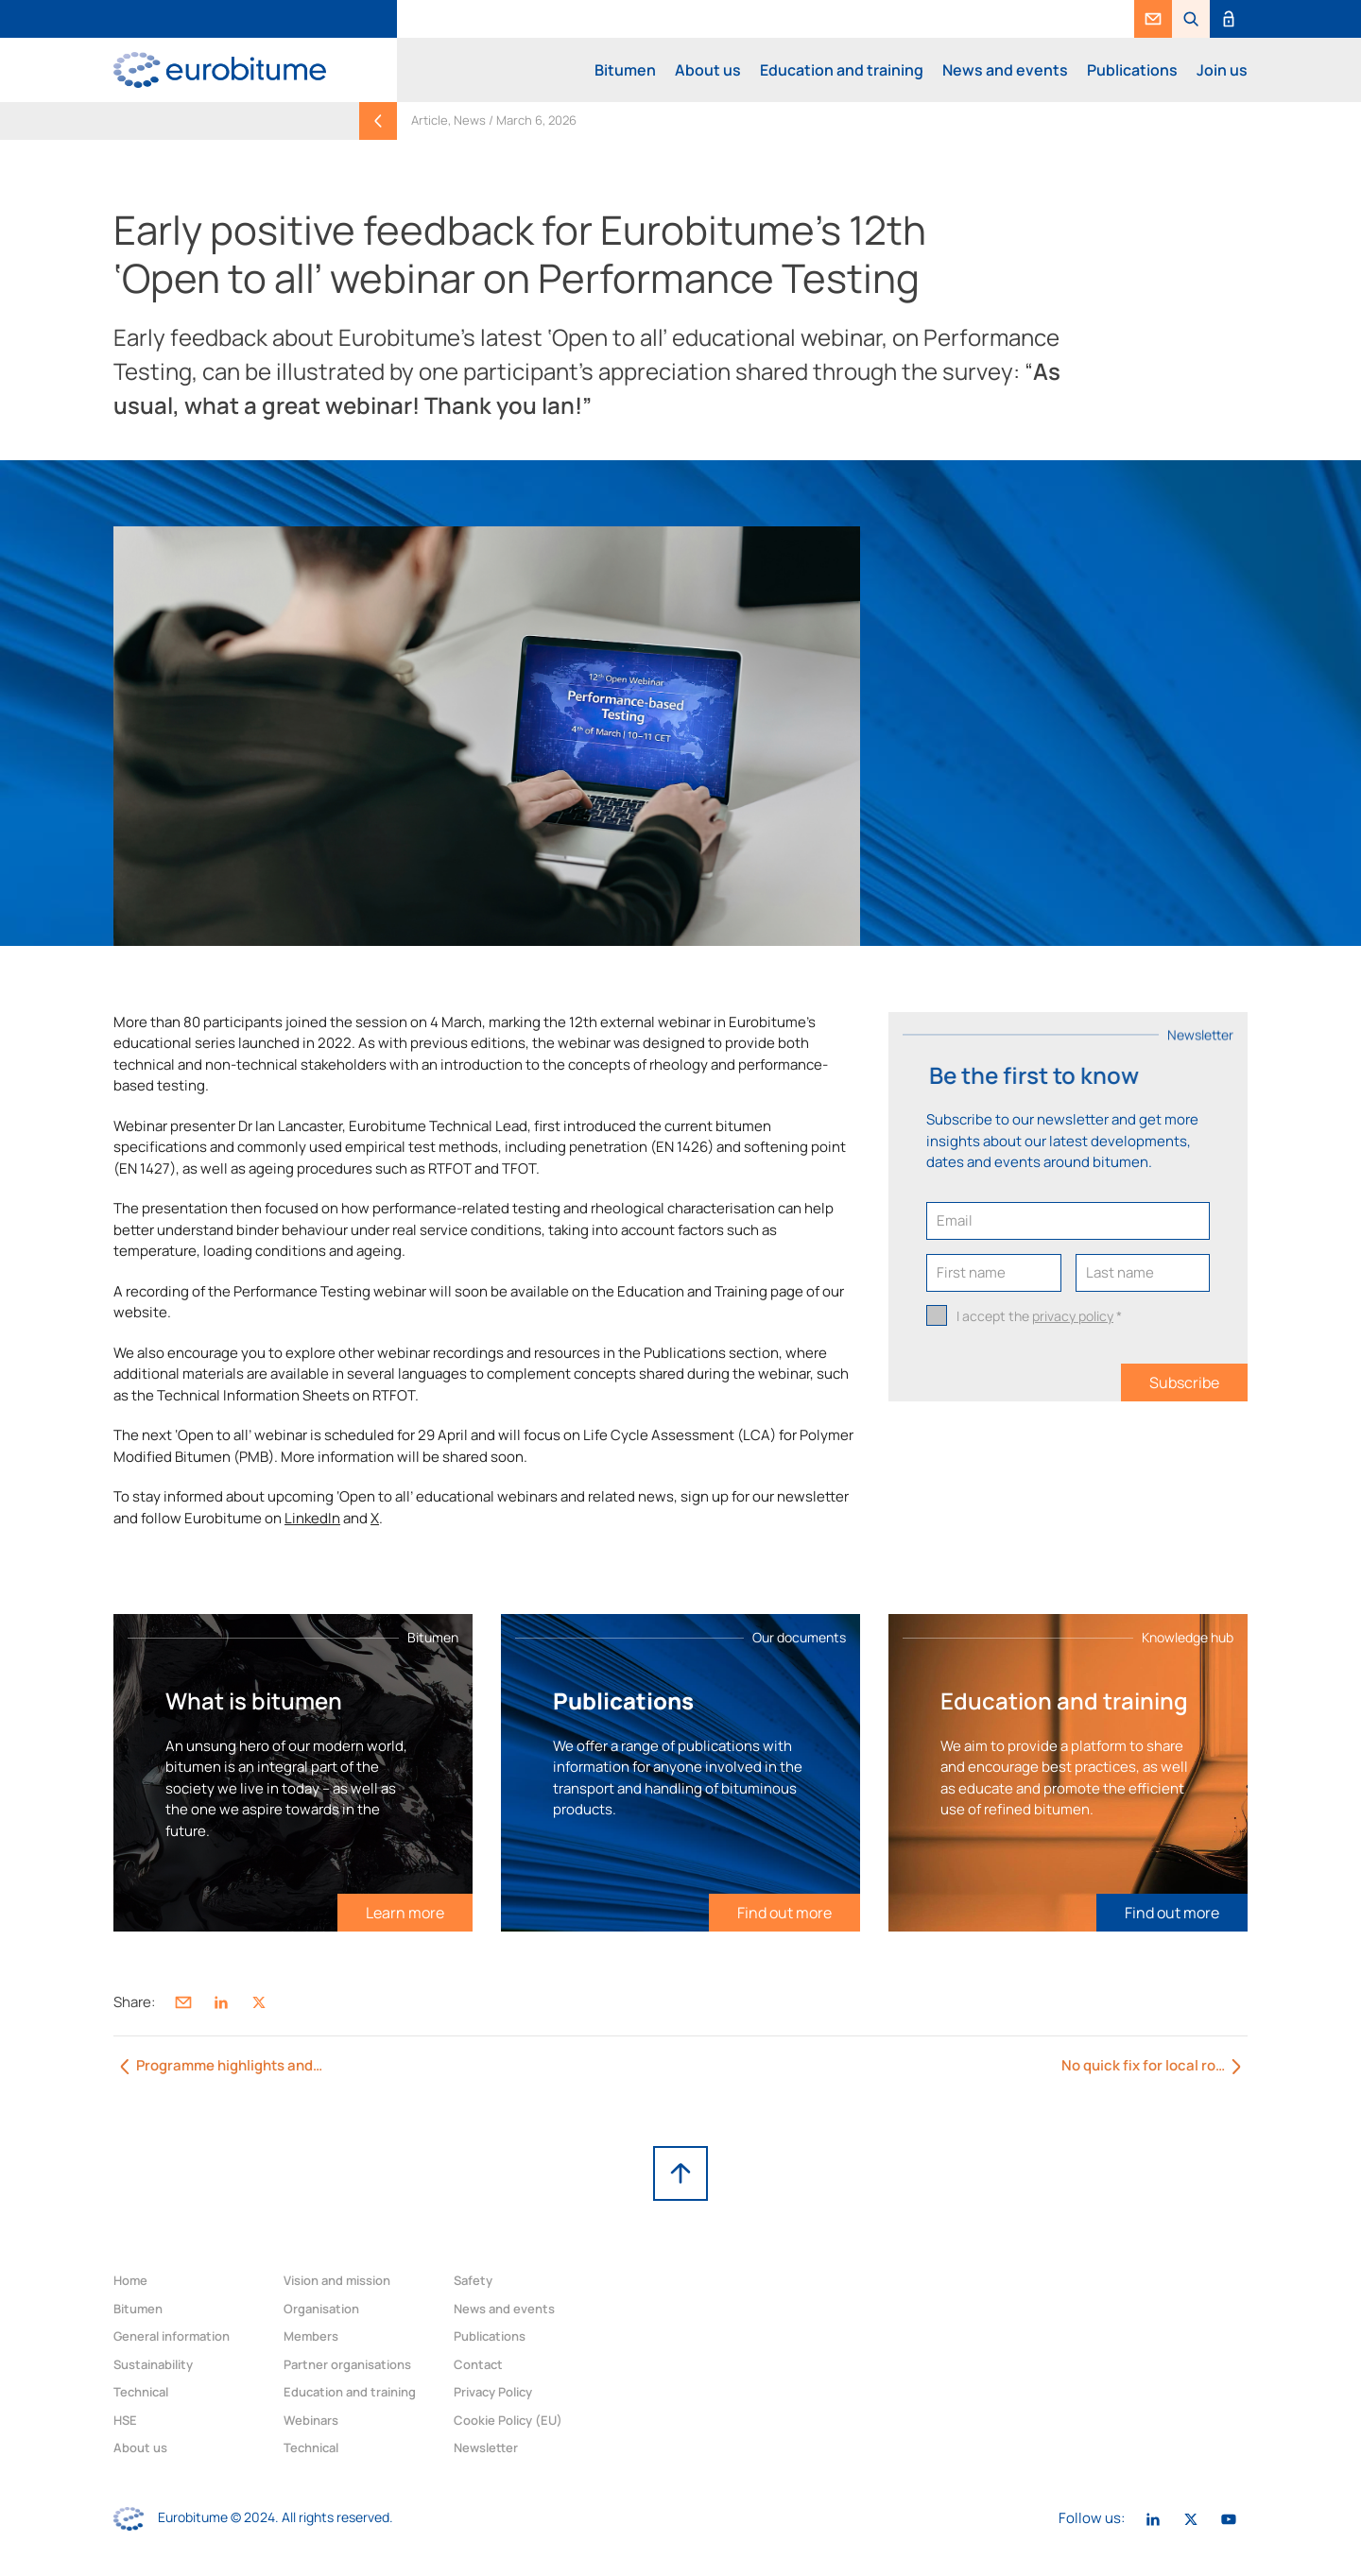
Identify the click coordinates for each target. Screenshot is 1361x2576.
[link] (1153, 19)
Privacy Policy (493, 2391)
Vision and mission (337, 2280)
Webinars (311, 2420)
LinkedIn (312, 1518)
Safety (473, 2280)
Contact (478, 2364)
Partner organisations (347, 2364)
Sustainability (153, 2364)
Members (311, 2335)
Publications (1132, 70)
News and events (1005, 70)
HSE (125, 2420)
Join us (1222, 70)
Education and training (841, 70)
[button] (1191, 19)
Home (130, 2280)
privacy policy (1072, 1316)
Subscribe (1184, 1382)
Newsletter (486, 2447)
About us (708, 70)
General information (171, 2335)
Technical (140, 2391)
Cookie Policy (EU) (508, 2420)
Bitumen (625, 70)
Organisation (321, 2308)
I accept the (1039, 1316)
